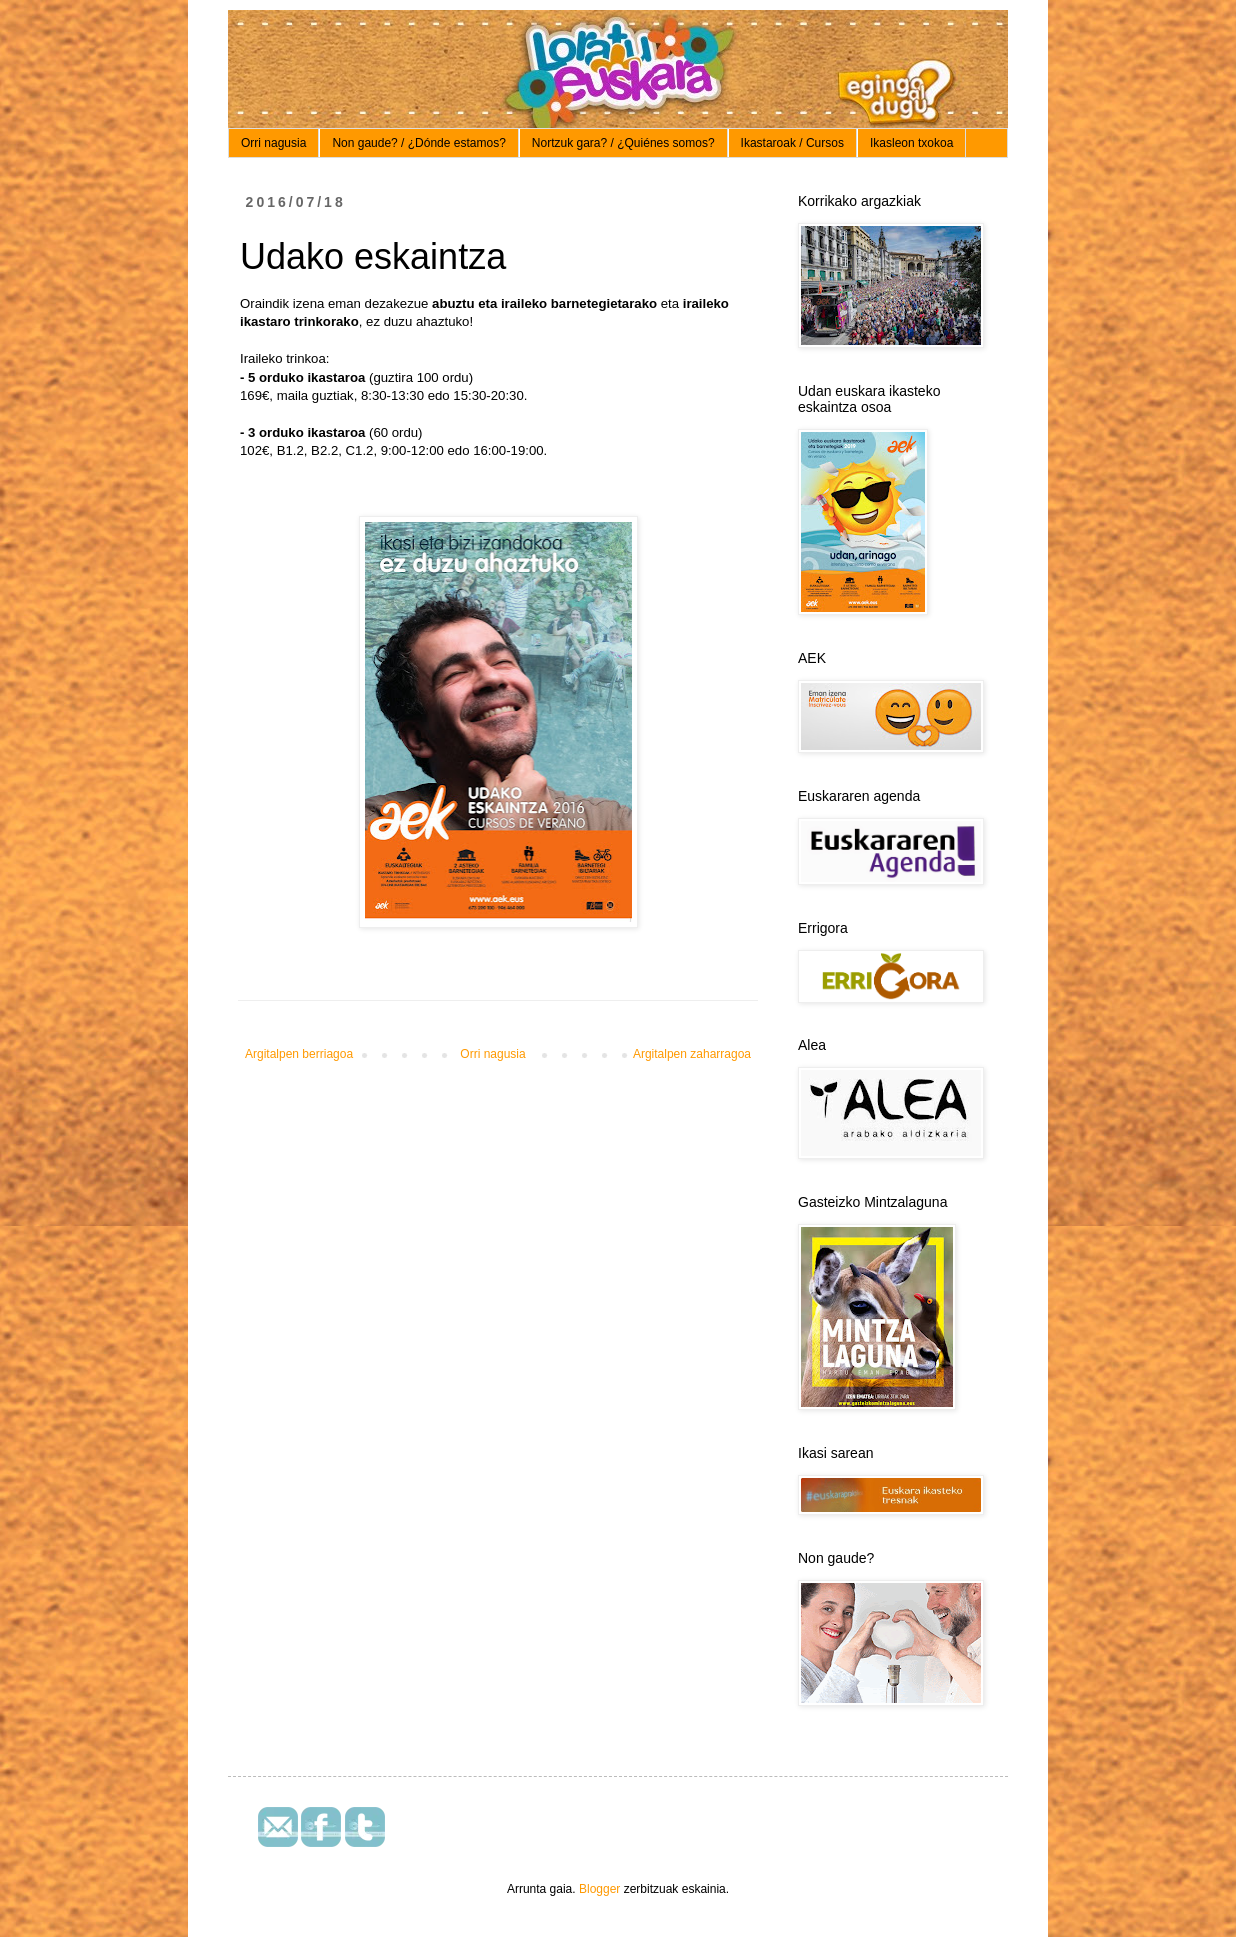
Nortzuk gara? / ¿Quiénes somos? (623, 143)
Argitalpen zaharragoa (692, 1054)
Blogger (599, 1889)
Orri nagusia (273, 143)
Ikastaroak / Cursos (792, 143)
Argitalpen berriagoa (299, 1054)
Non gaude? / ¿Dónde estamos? (418, 143)
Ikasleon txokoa (911, 143)
